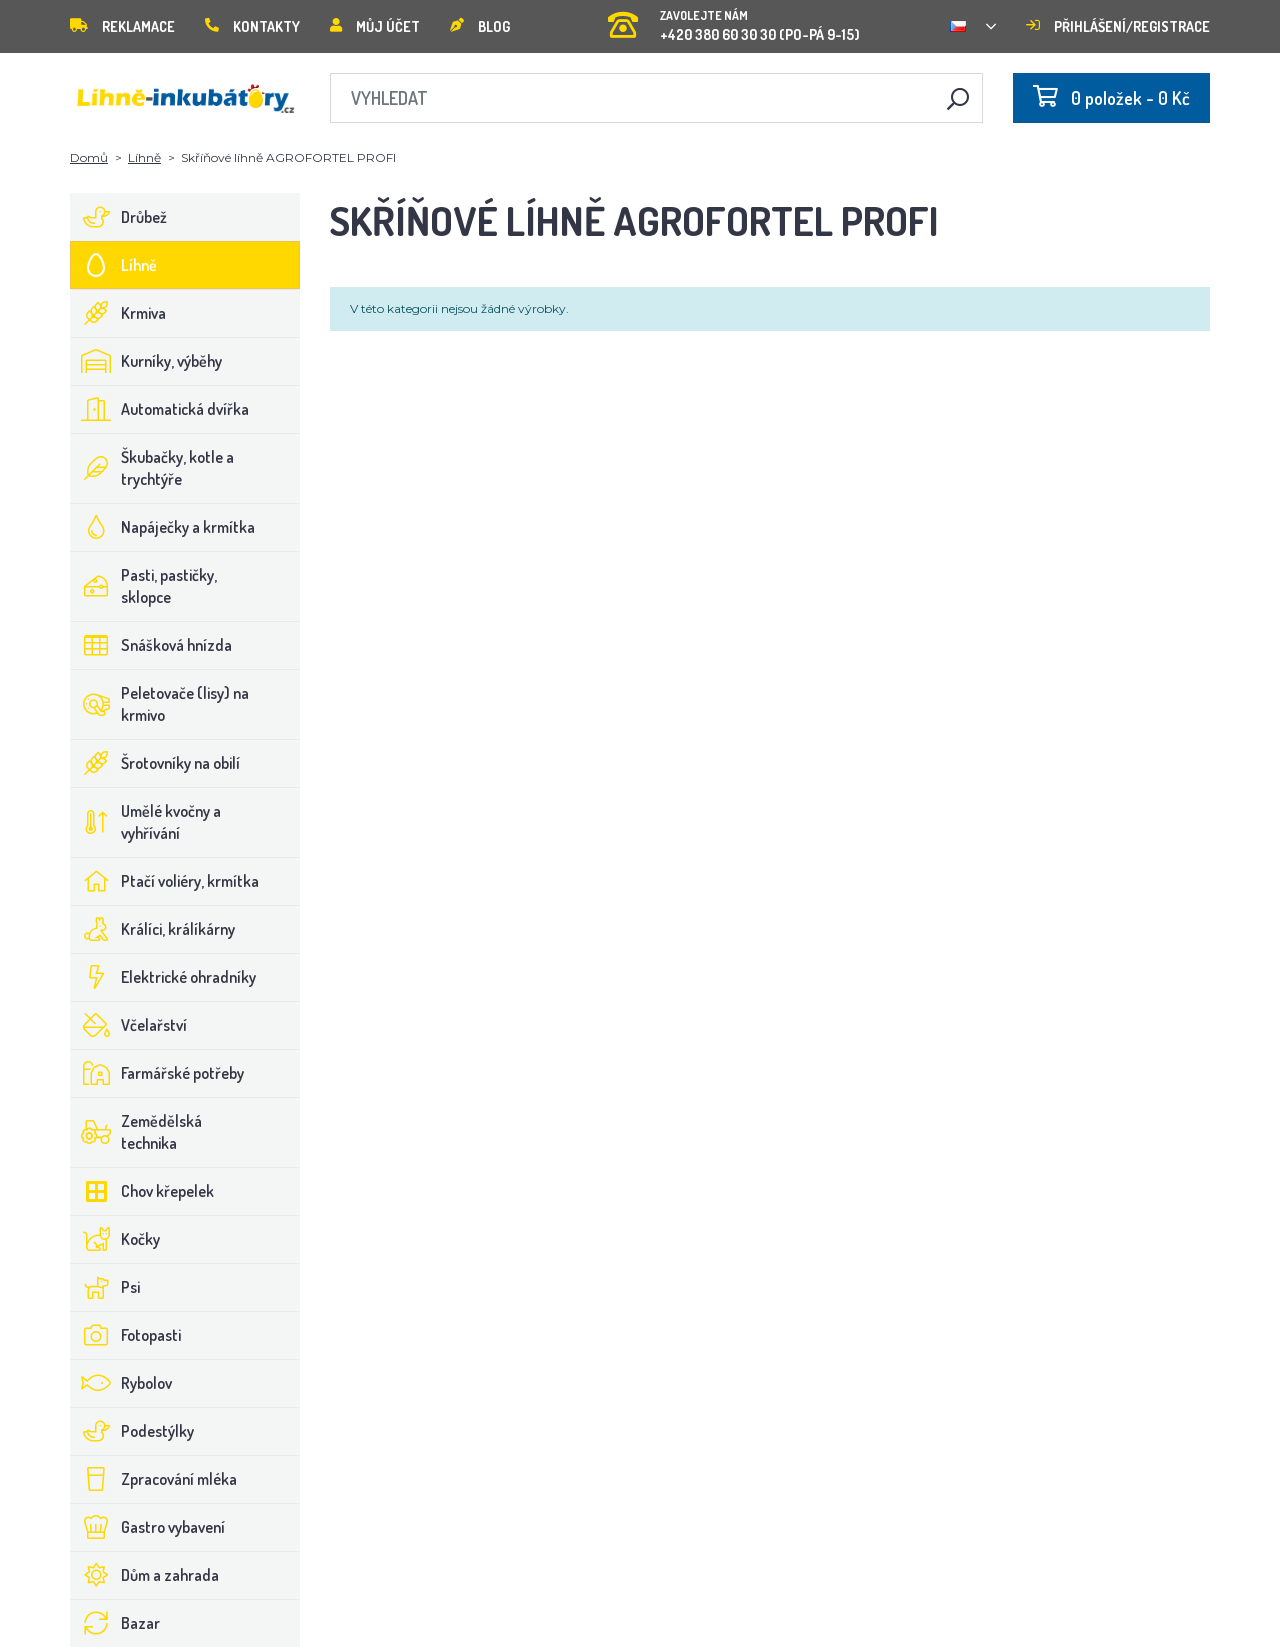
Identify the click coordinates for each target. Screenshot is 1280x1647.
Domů (89, 157)
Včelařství (129, 1025)
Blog (480, 26)
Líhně (144, 157)
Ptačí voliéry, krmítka (165, 881)
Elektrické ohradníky (163, 977)
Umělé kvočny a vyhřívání (146, 822)
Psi (105, 1287)
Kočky (115, 1239)
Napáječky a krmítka (163, 527)
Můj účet (375, 26)
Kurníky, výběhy (146, 361)
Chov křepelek (142, 1191)
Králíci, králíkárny (153, 929)
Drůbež (119, 217)
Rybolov (121, 1383)
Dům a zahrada (145, 1575)
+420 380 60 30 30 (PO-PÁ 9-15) (734, 19)
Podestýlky (132, 1431)
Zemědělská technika (136, 1132)
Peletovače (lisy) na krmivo (160, 704)
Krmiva (118, 313)
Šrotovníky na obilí (155, 763)
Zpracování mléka (154, 1479)
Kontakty (252, 26)
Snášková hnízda (151, 645)
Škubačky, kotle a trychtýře (152, 468)
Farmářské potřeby (157, 1073)
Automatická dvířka (160, 409)
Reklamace (122, 26)
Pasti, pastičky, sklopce (144, 586)
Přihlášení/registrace (1118, 26)
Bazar (115, 1623)
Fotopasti (126, 1335)
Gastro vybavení (148, 1527)
